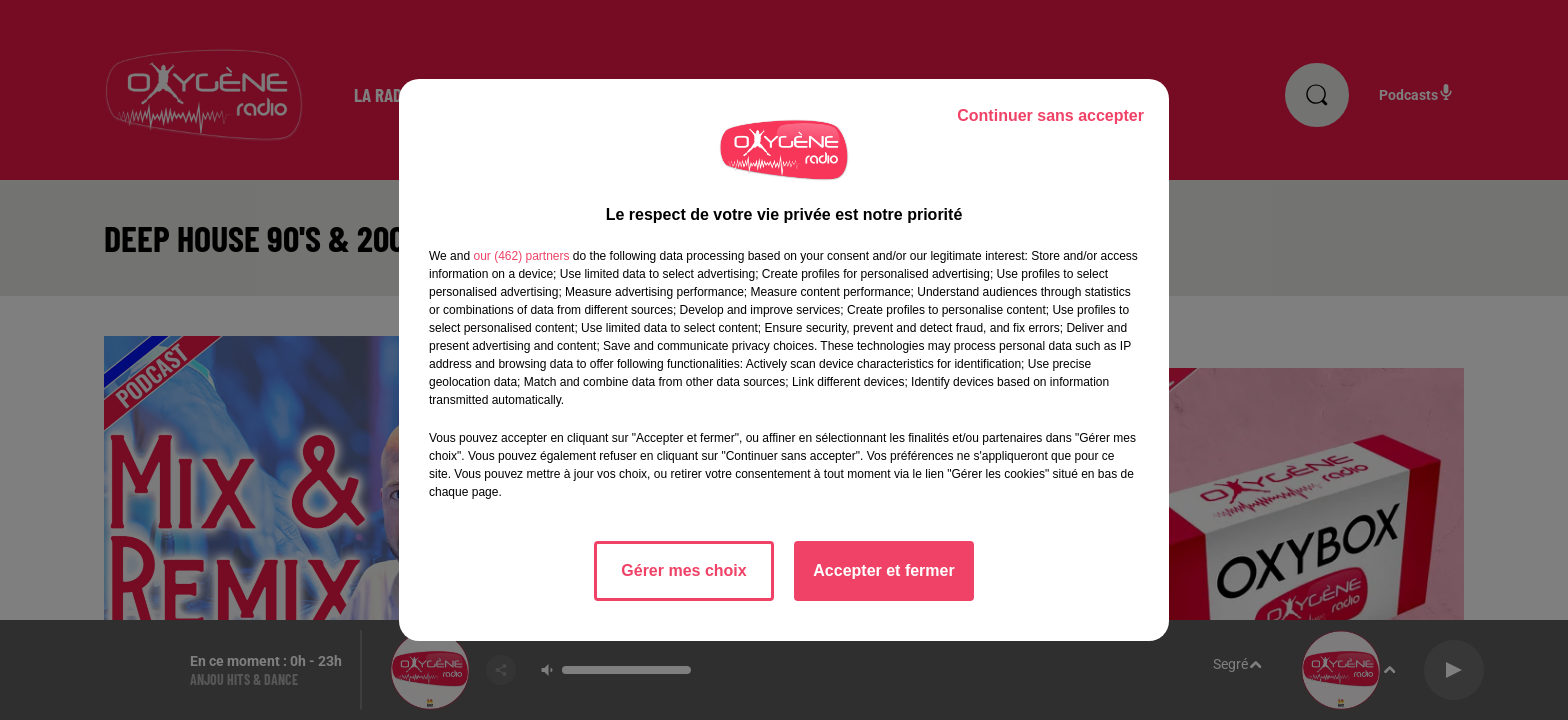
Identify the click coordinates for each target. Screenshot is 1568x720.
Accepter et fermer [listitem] (883, 570)
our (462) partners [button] (521, 256)
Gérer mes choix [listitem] (683, 570)
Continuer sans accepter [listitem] (1050, 115)
